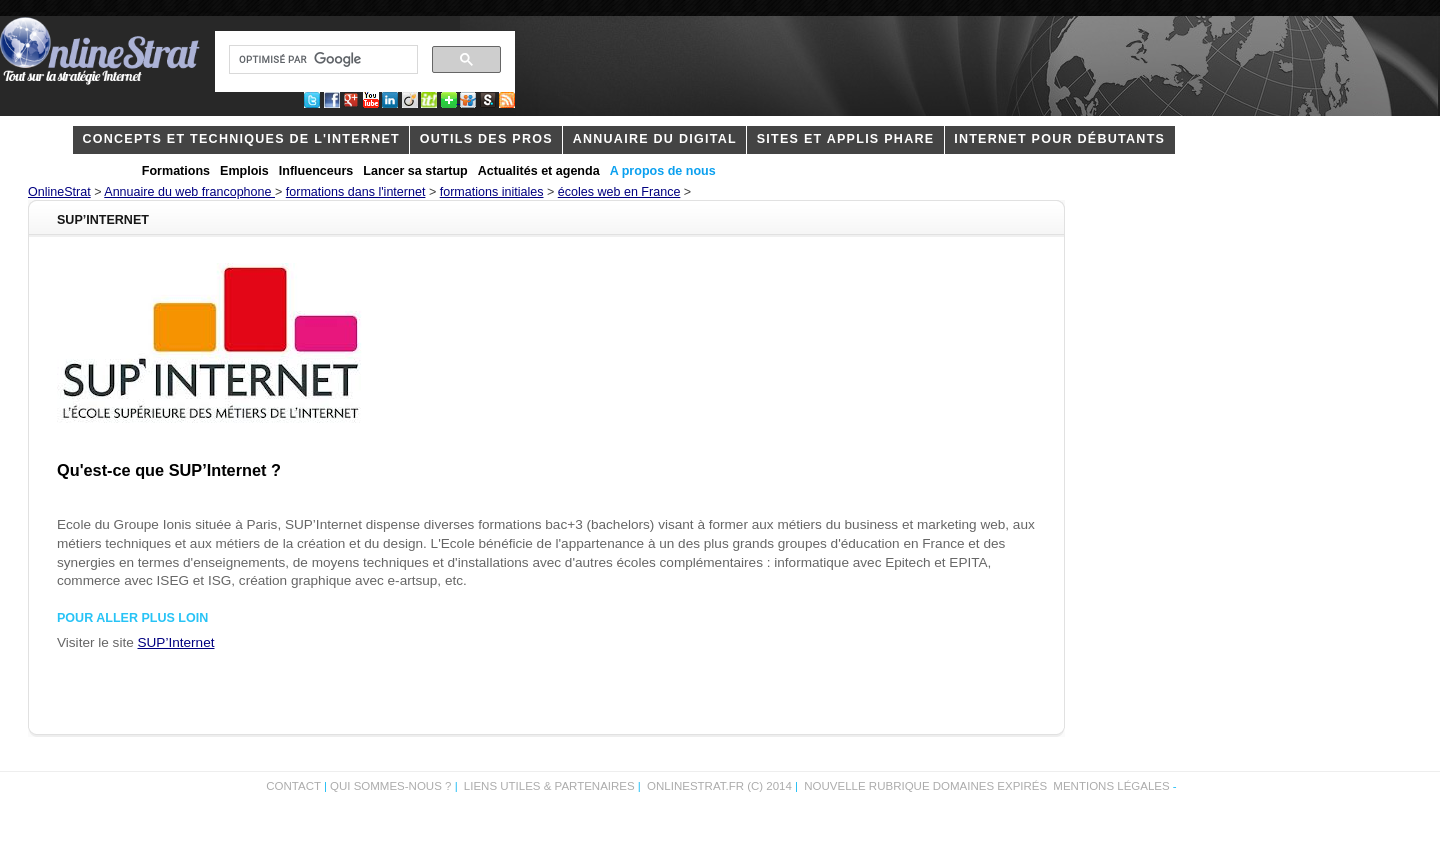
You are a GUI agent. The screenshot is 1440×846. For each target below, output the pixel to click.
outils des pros (486, 139)
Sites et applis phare (846, 139)
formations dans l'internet (356, 192)
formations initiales (492, 192)
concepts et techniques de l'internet (241, 139)
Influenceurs (316, 171)
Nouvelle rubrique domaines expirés (925, 786)
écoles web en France (619, 192)
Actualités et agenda (539, 171)
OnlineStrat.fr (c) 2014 (719, 786)
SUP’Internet (176, 642)
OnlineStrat (59, 192)
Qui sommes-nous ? (392, 786)
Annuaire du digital (655, 139)
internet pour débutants (1059, 139)
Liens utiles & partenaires (549, 786)
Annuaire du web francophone (189, 192)
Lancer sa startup (415, 171)
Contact (293, 786)
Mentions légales (1111, 786)
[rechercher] (321, 60)
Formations (176, 171)
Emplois (244, 171)
